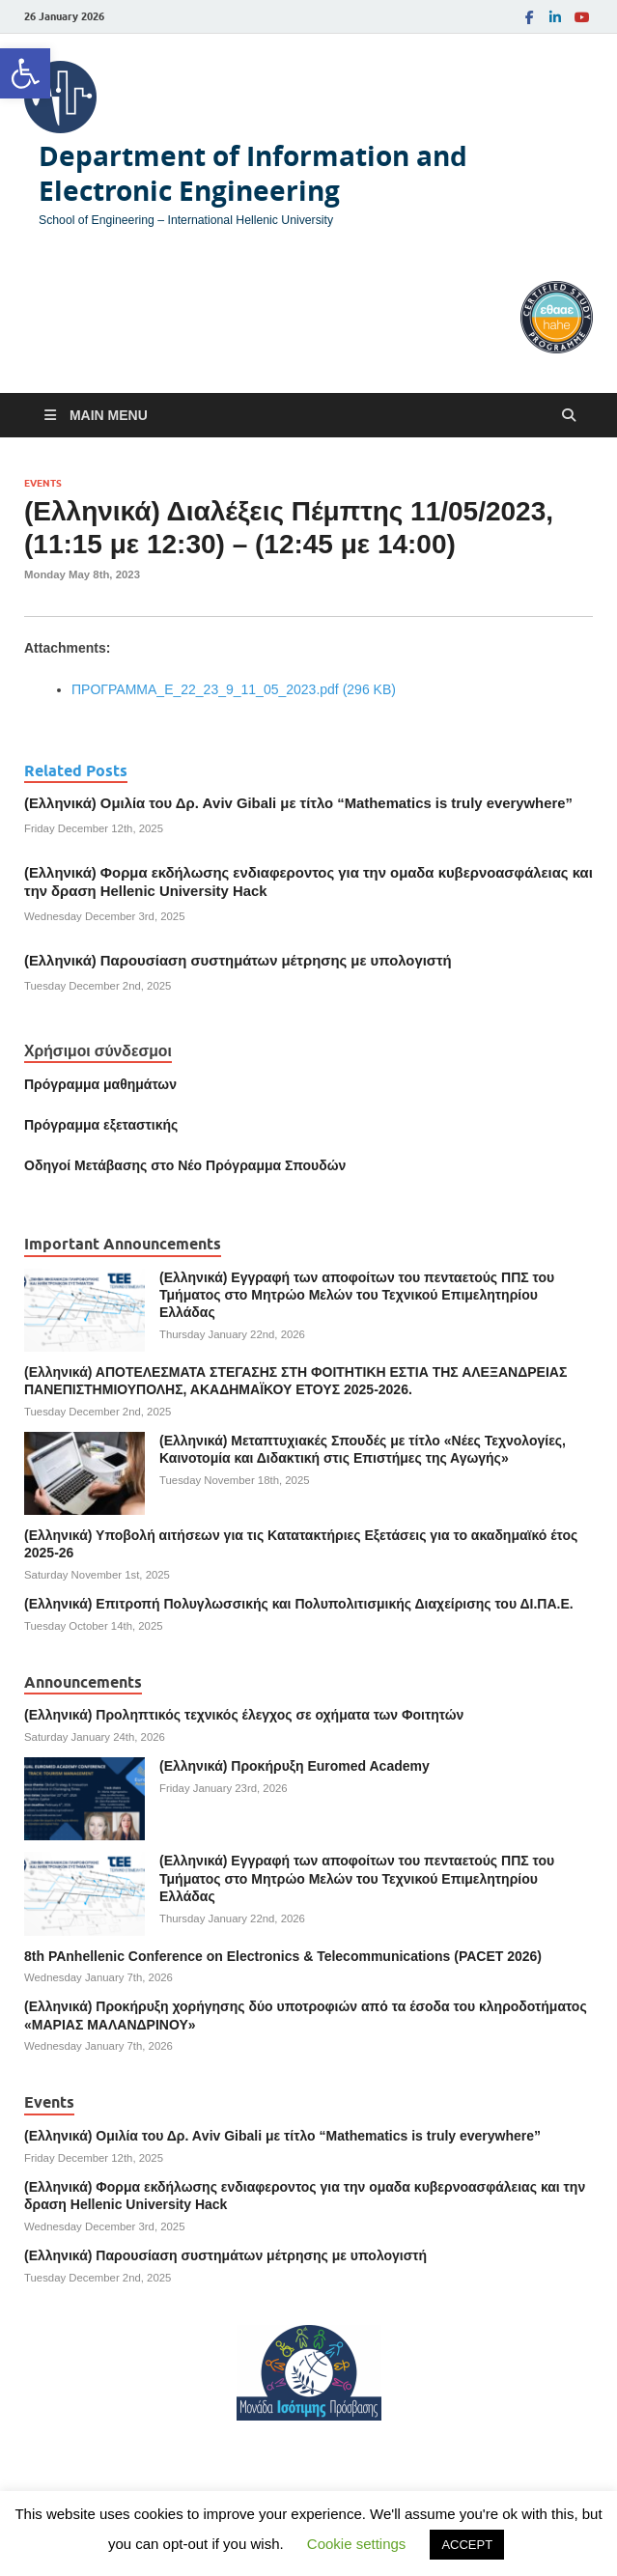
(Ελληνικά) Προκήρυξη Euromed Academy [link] (294, 1766)
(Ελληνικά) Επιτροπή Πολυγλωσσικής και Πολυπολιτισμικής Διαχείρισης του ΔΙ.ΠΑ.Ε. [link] (299, 1603)
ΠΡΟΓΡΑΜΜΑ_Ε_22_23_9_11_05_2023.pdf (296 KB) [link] (233, 689)
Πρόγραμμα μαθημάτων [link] (100, 1084)
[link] (25, 73)
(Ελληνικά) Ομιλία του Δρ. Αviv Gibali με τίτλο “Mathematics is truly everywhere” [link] (298, 803)
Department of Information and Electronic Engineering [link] (253, 173)
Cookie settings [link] (357, 2543)
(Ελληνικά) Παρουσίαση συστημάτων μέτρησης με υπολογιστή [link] (238, 960)
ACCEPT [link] (466, 2544)
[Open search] (568, 415)
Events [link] (43, 483)
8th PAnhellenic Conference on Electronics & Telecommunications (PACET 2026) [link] (283, 1956)
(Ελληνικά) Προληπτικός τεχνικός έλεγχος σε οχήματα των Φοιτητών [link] (243, 1714)
